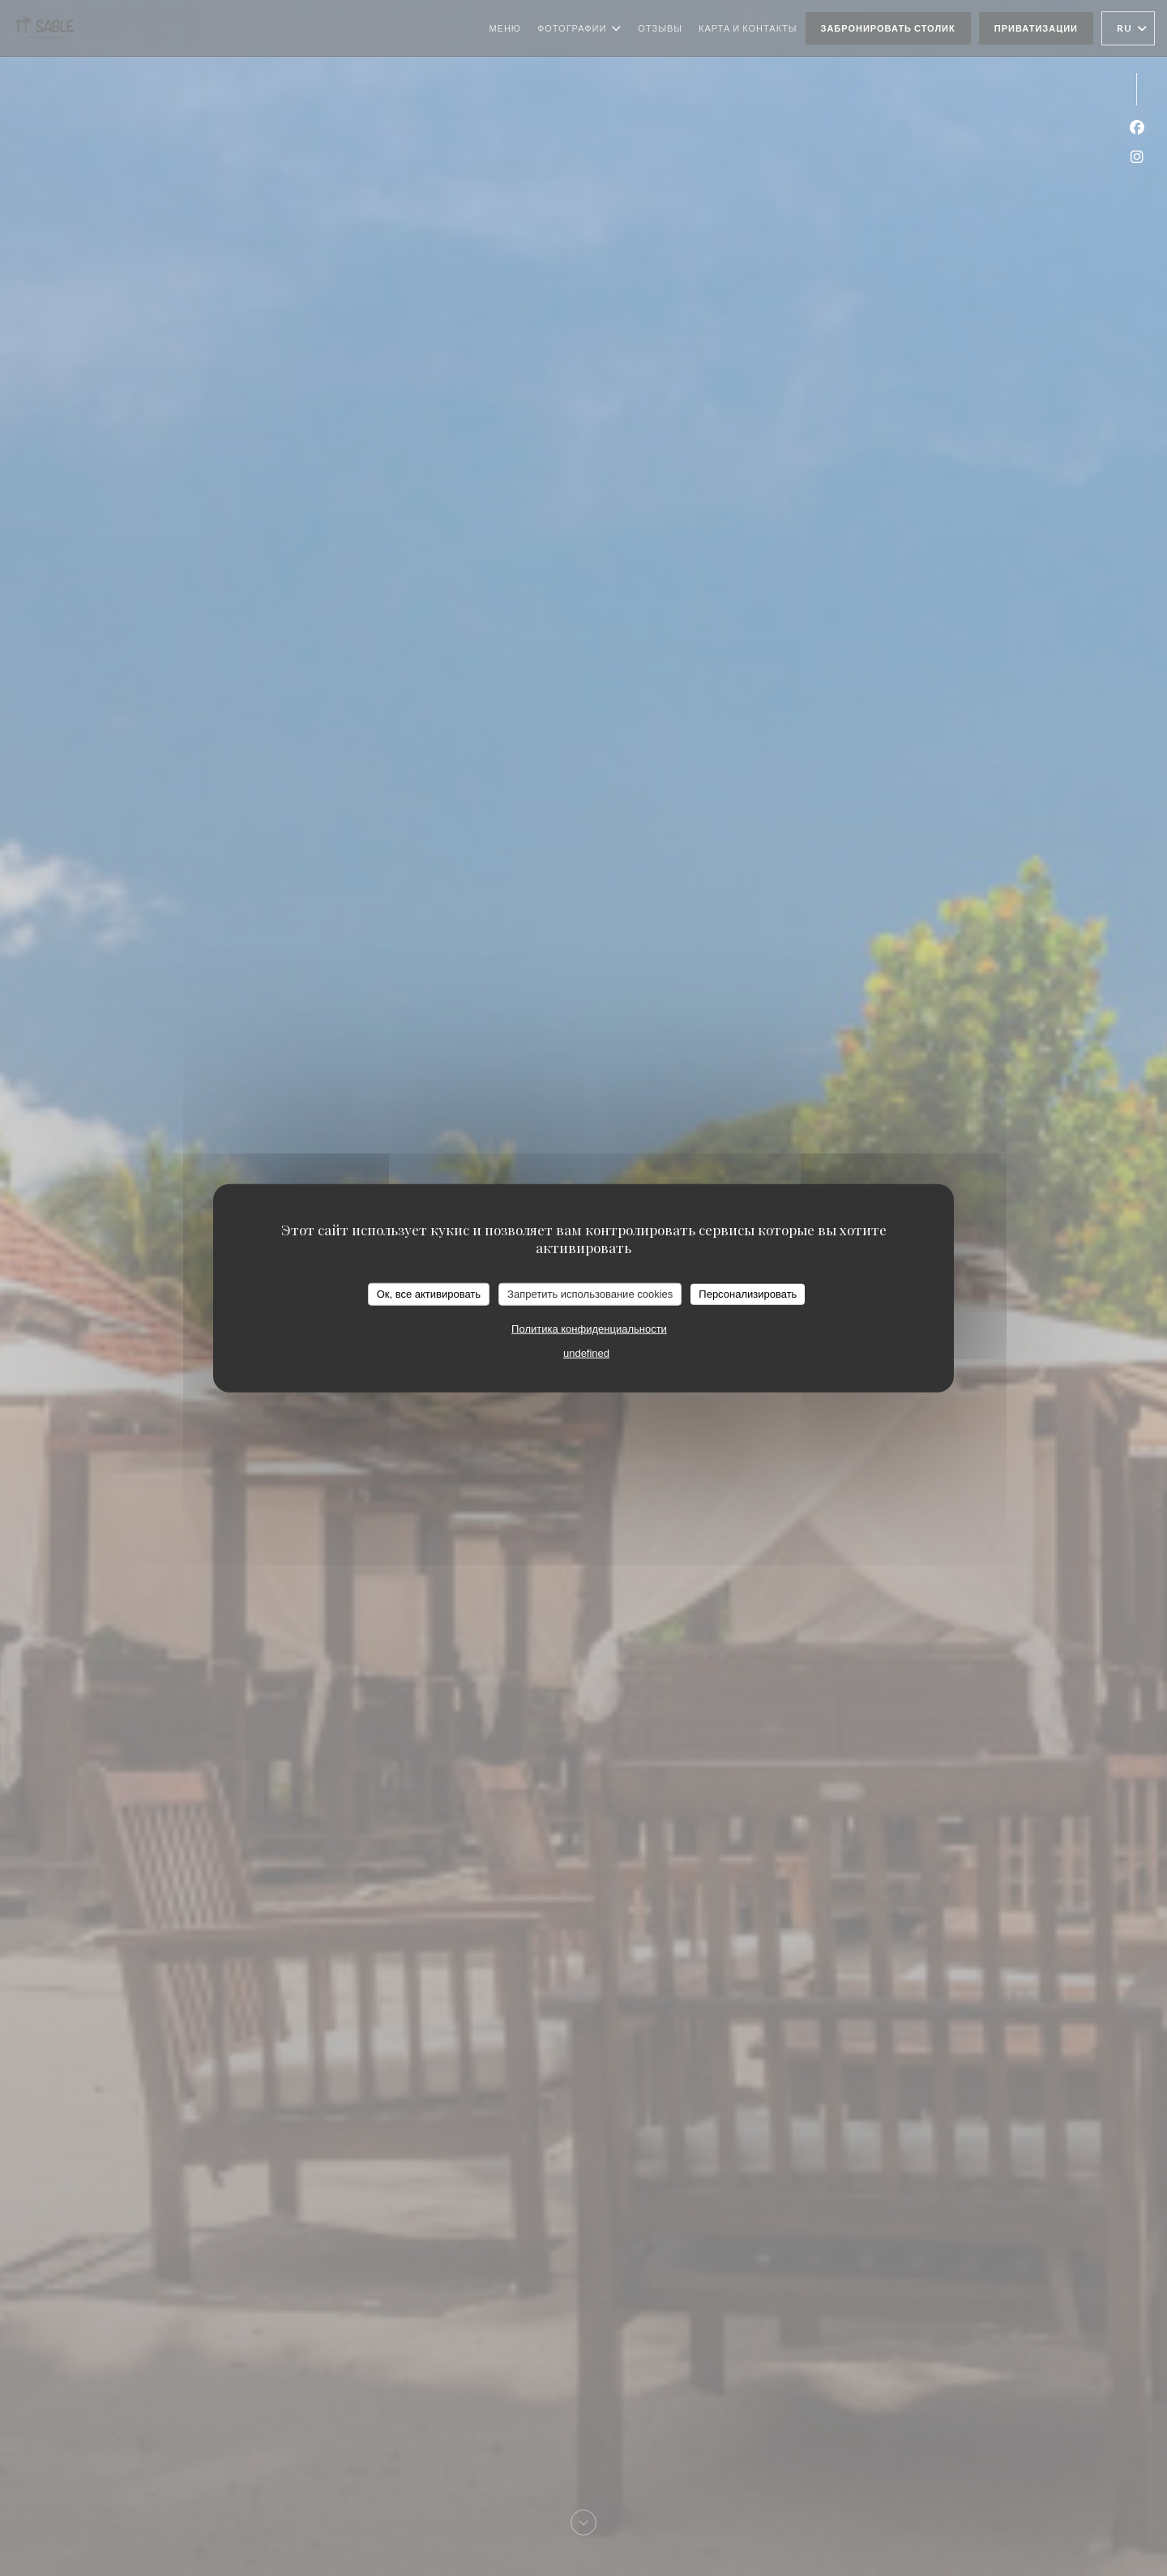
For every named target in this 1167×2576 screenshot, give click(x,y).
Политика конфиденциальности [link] (589, 1328)
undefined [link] (586, 1352)
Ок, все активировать (429, 1294)
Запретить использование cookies (590, 1294)
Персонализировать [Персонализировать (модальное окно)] (748, 1294)
